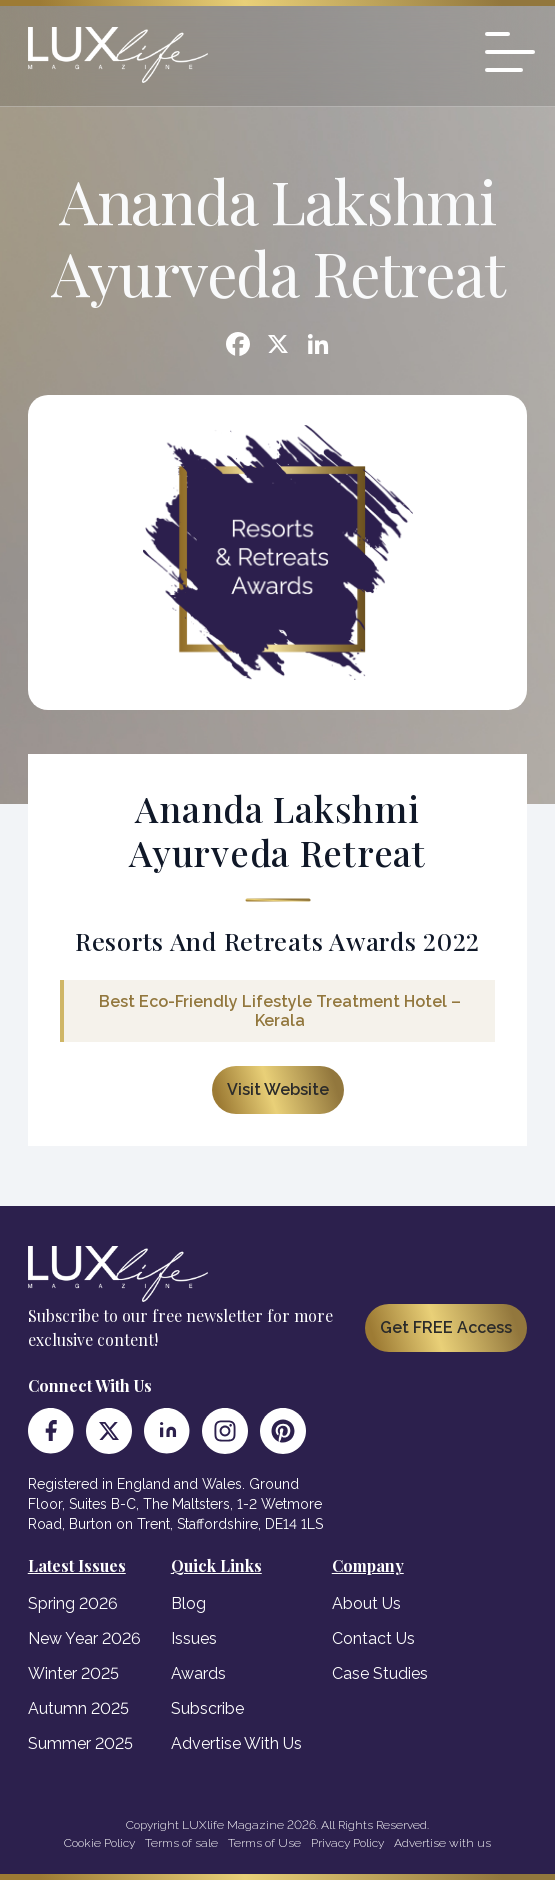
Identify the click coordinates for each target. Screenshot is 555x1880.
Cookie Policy (99, 1843)
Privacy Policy (347, 1843)
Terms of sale (181, 1843)
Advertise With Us (236, 1743)
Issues (194, 1638)
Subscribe (207, 1708)
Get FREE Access (446, 1327)
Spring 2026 (73, 1603)
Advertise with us (442, 1843)
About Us (366, 1603)
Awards (198, 1673)
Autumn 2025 (78, 1708)
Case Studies (380, 1673)
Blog (188, 1603)
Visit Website (278, 1089)
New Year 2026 (84, 1638)
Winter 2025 (73, 1673)
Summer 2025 (80, 1743)
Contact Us (373, 1638)
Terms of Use (264, 1843)
